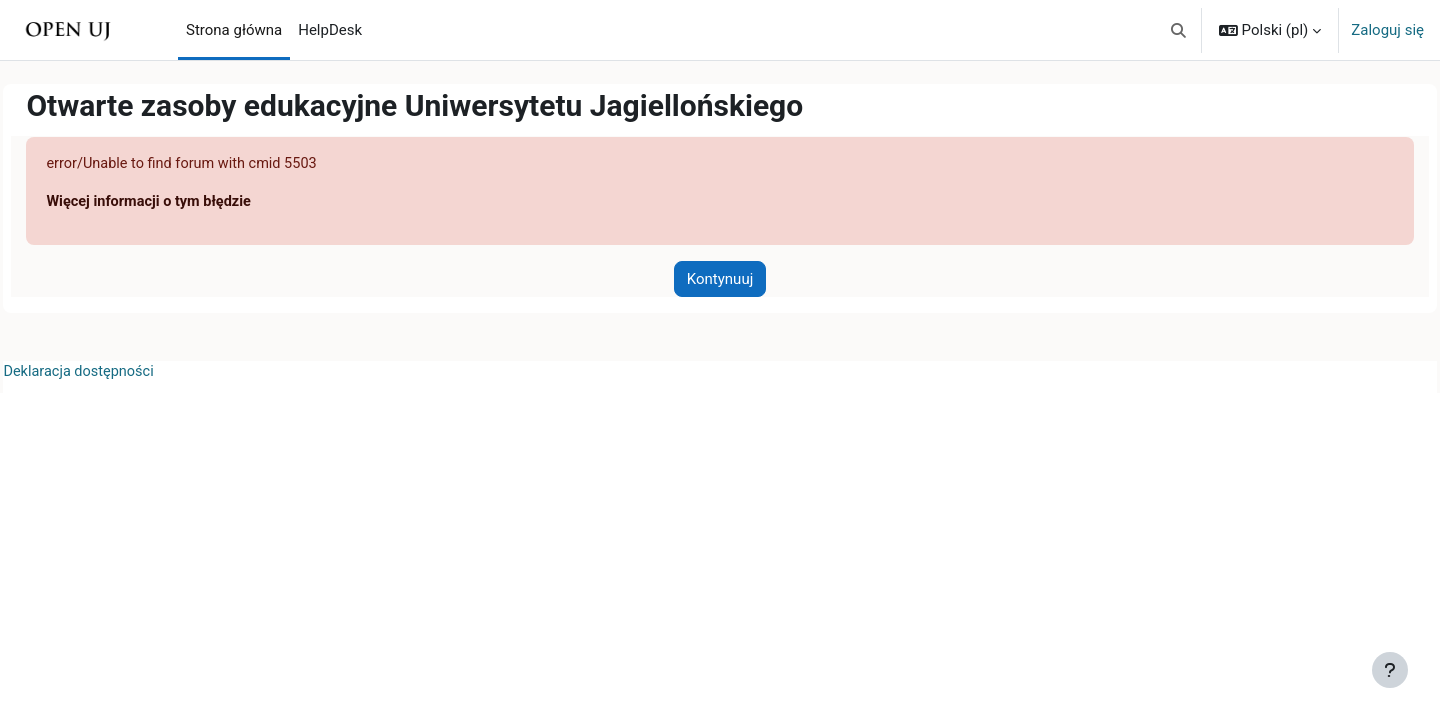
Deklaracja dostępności (126, 374)
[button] (1178, 30)
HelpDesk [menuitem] (330, 30)
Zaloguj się (1387, 30)
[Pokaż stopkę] (1390, 670)
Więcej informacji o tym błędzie (197, 203)
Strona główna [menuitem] (234, 30)
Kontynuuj (720, 280)
